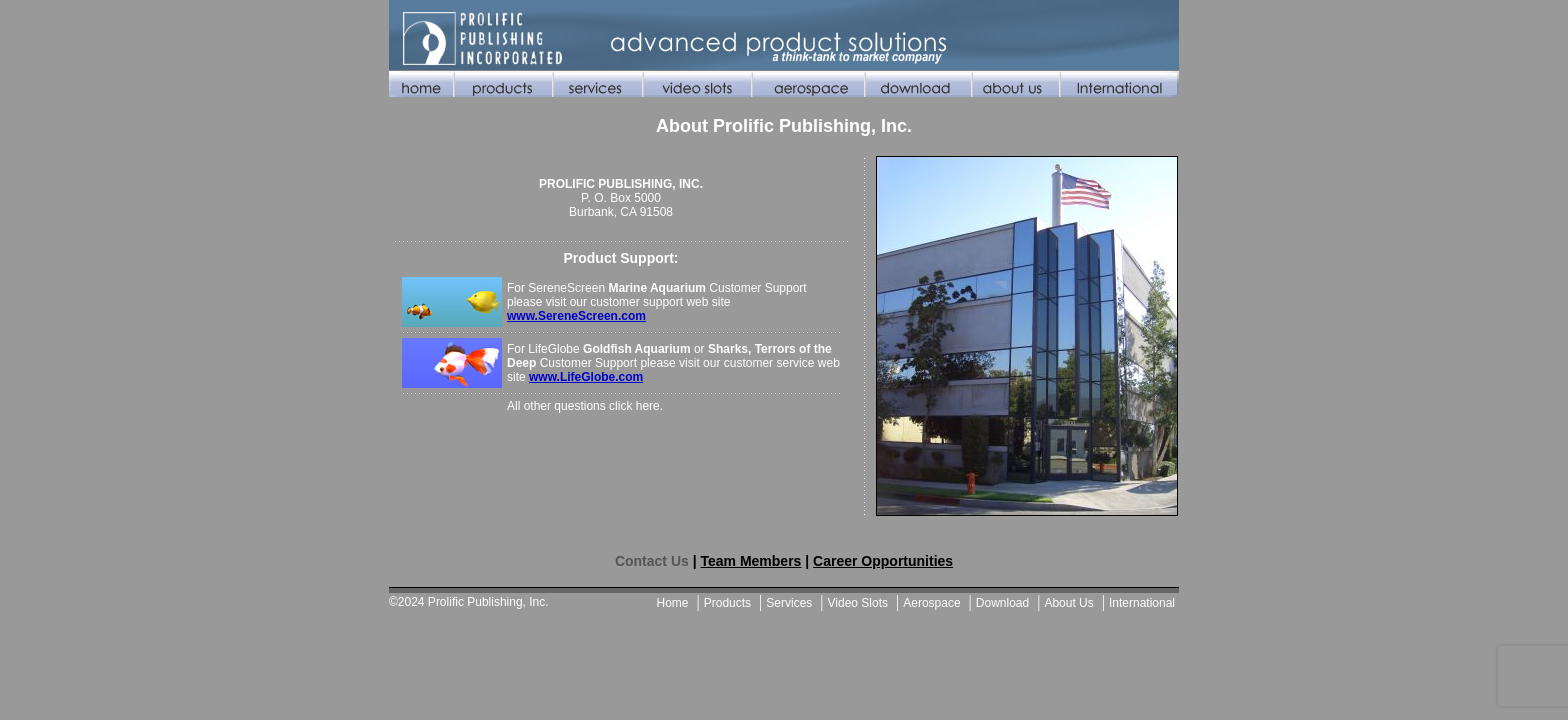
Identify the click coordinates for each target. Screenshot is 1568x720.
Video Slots (858, 603)
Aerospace (931, 603)
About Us (1068, 603)
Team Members (750, 561)
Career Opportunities (883, 561)
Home (673, 603)
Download (1002, 603)
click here (634, 406)
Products (727, 603)
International (1142, 603)
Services (789, 603)
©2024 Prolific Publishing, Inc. (469, 602)
